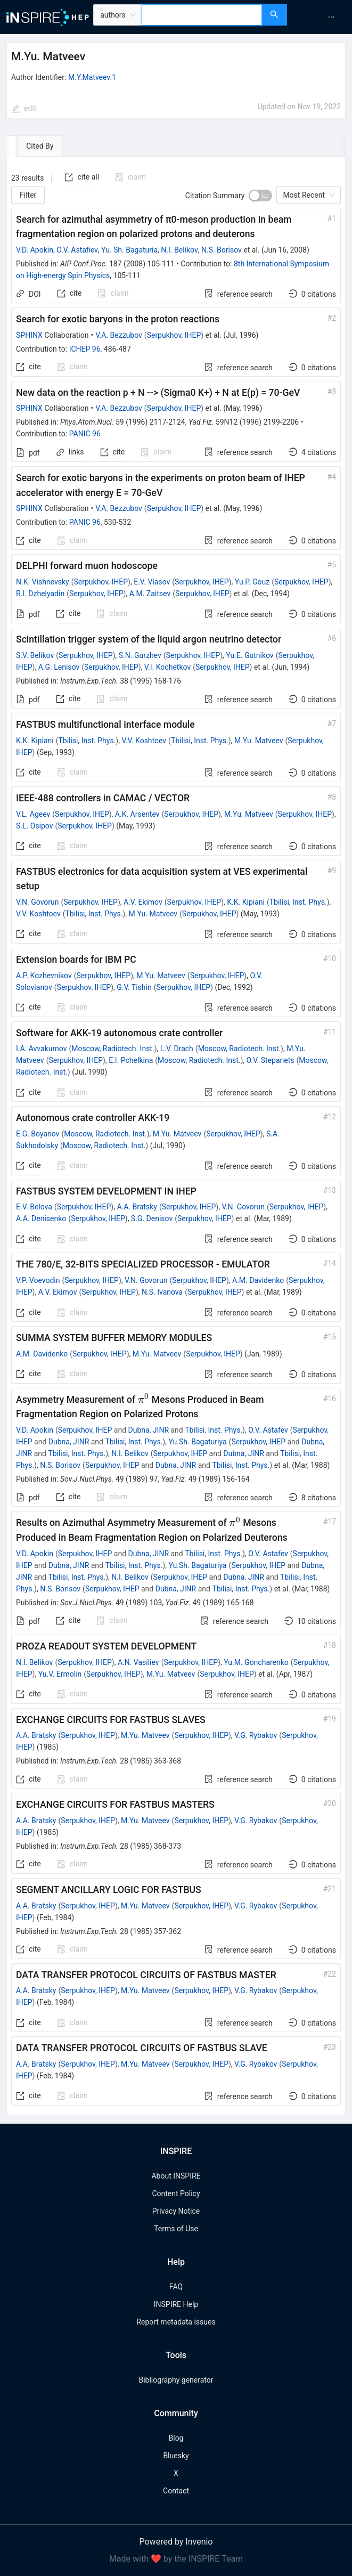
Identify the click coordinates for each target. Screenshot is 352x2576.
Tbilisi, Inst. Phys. (87, 740)
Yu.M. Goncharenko (256, 1662)
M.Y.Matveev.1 (92, 77)
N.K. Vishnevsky (42, 582)
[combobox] (202, 15)
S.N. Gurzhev (140, 655)
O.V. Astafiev (77, 250)
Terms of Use (176, 2228)
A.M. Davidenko (258, 1280)
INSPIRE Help (176, 2304)
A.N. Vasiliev (138, 1662)
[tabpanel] (176, 1136)
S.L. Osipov (34, 826)
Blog (176, 2438)
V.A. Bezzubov (118, 335)
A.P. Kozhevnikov (44, 975)
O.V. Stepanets (270, 1060)
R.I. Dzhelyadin (40, 593)
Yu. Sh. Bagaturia (129, 250)
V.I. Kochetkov (167, 667)
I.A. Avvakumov (41, 1048)
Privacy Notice (176, 2211)
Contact (176, 2490)
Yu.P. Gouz (252, 582)
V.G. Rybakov (255, 1735)
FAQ (176, 2286)
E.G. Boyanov (37, 1133)
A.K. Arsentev (137, 814)
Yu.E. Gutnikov (249, 655)
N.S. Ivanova (162, 1292)
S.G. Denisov (152, 1218)
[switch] (260, 195)
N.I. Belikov (179, 250)
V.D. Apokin (34, 250)
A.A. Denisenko (41, 1218)
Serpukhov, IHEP (174, 335)
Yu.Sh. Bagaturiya (197, 1441)
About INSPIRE (175, 2176)
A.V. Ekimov (143, 902)
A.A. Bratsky (137, 1206)
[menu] (321, 17)
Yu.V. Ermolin (60, 1674)
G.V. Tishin (134, 987)
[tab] (39, 146)
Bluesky (176, 2455)
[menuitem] (331, 17)
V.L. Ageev (33, 814)
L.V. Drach (176, 1048)
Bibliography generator (175, 2380)
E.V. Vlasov (152, 582)
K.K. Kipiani (35, 740)
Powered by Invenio (176, 2542)
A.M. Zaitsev (150, 593)
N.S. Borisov (221, 250)
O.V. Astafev (268, 1430)
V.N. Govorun (37, 902)
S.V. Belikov (35, 655)
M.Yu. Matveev (258, 740)
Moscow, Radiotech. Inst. (112, 1048)
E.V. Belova (34, 1206)
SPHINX (29, 335)
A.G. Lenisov (59, 667)
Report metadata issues (175, 2322)
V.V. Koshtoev (143, 740)
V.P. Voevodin (38, 1280)
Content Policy (176, 2193)
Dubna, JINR (148, 1430)
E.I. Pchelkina (131, 1060)
